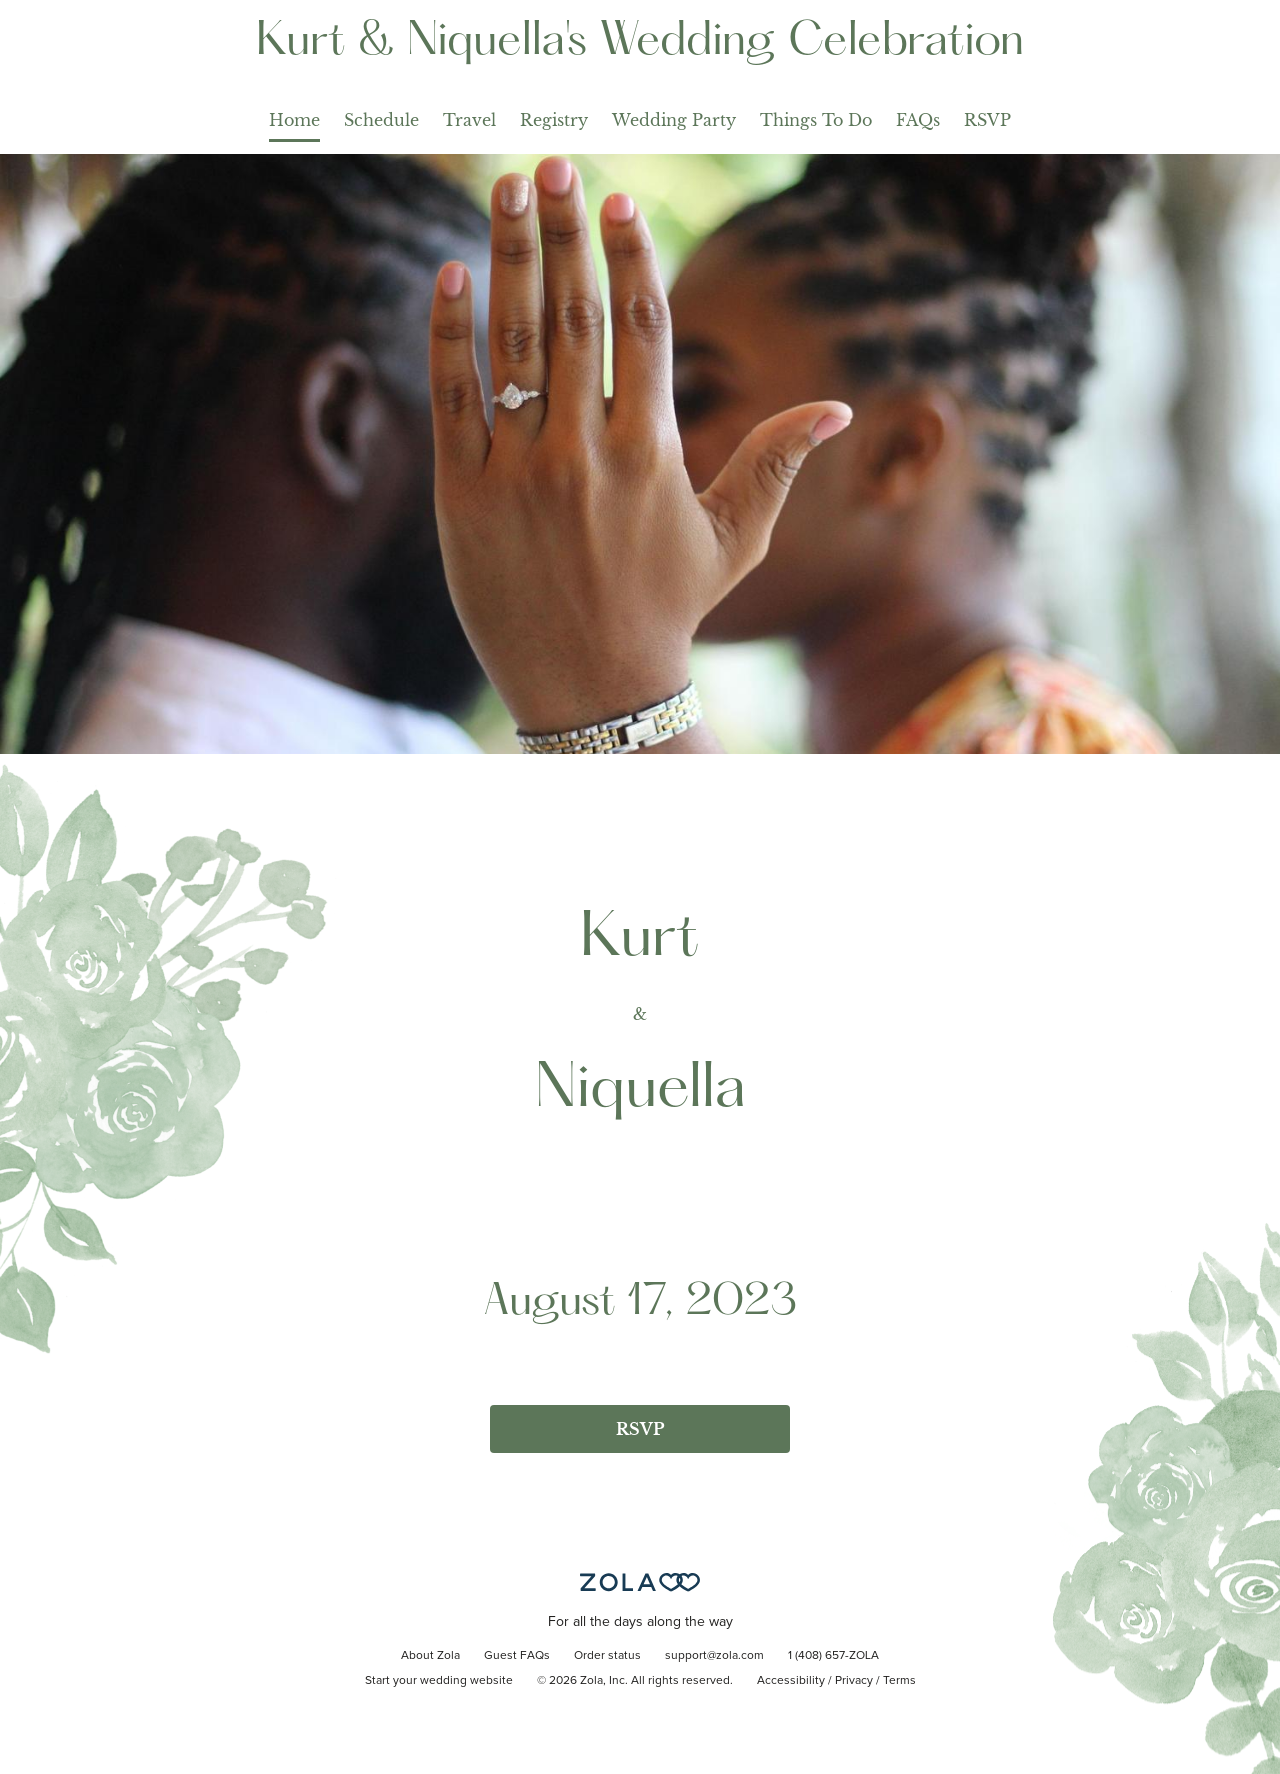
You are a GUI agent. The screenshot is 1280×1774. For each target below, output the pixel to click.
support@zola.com (714, 1656)
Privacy (854, 1681)
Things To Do (816, 120)
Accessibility (791, 1681)
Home (294, 120)
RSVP (987, 120)
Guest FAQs (517, 1656)
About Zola (430, 1656)
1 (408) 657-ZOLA (833, 1656)
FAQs (918, 120)
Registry (554, 120)
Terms (899, 1681)
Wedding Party (674, 120)
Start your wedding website (439, 1681)
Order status (607, 1656)
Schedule (381, 120)
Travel (469, 120)
